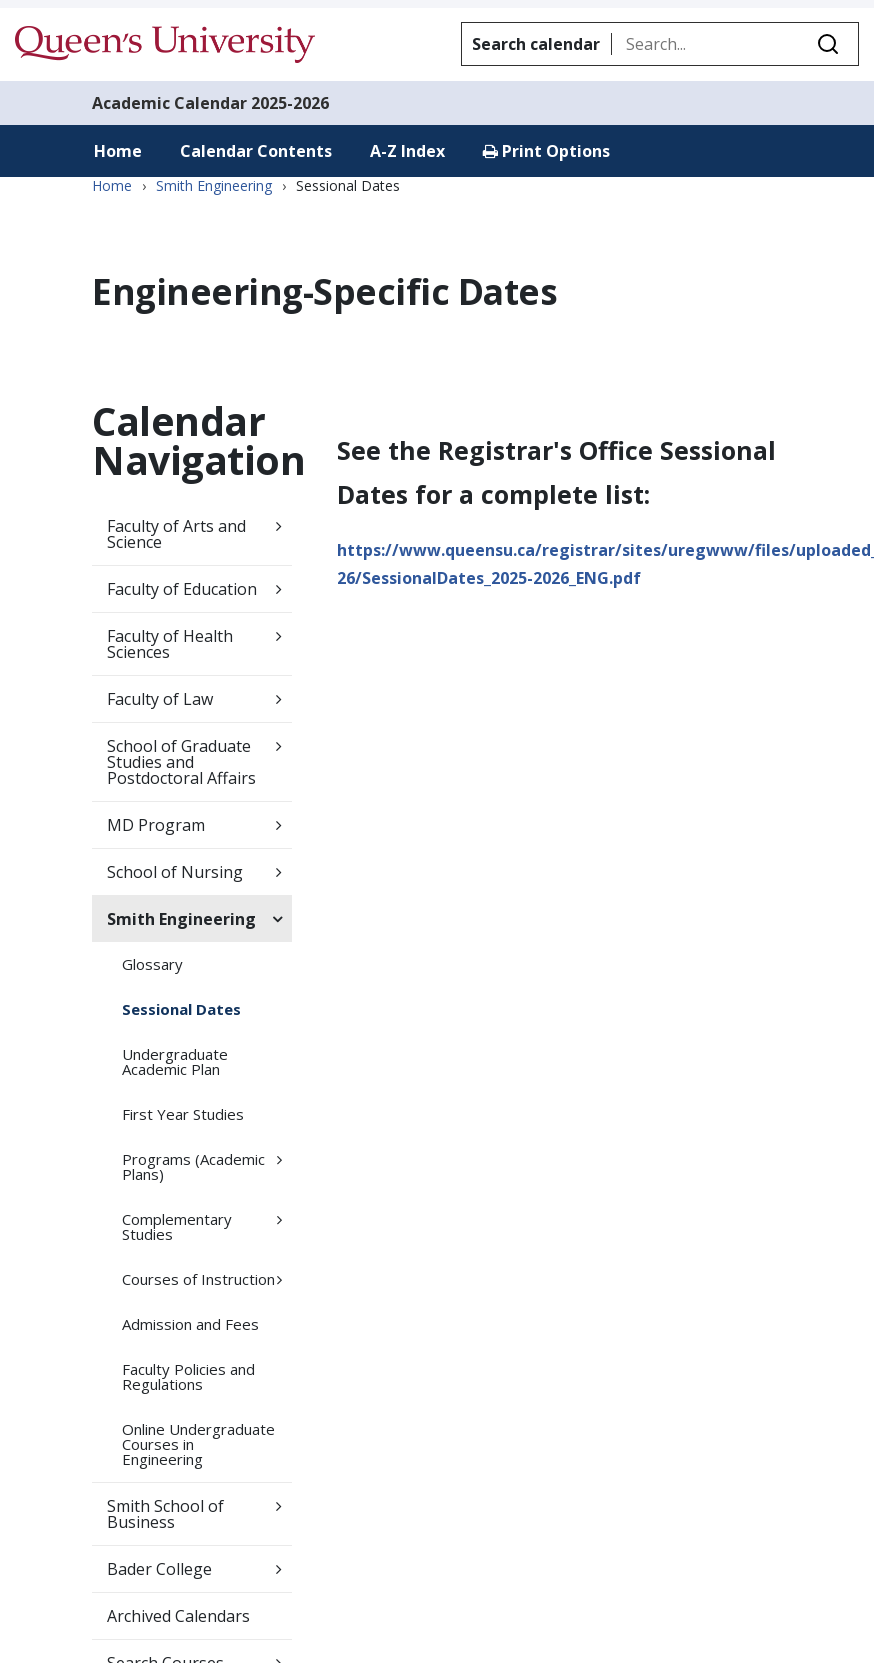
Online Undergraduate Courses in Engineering (198, 1444)
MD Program (156, 825)
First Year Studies (183, 1114)
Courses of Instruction (198, 1279)
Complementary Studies (177, 1226)
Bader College (159, 1569)
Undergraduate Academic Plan (175, 1061)
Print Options (546, 151)
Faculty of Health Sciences (170, 644)
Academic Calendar (169, 103)
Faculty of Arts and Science (176, 534)
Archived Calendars (178, 1616)
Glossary (152, 964)
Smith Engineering (214, 186)
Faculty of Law (160, 699)
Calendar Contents (256, 151)
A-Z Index (407, 151)
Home (118, 151)
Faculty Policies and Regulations (188, 1376)
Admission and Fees (190, 1324)
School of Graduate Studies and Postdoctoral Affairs (181, 762)
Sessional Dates (181, 1009)
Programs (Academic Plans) (193, 1166)
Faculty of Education (182, 589)
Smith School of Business (165, 1514)
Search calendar (536, 44)
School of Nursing (175, 872)
